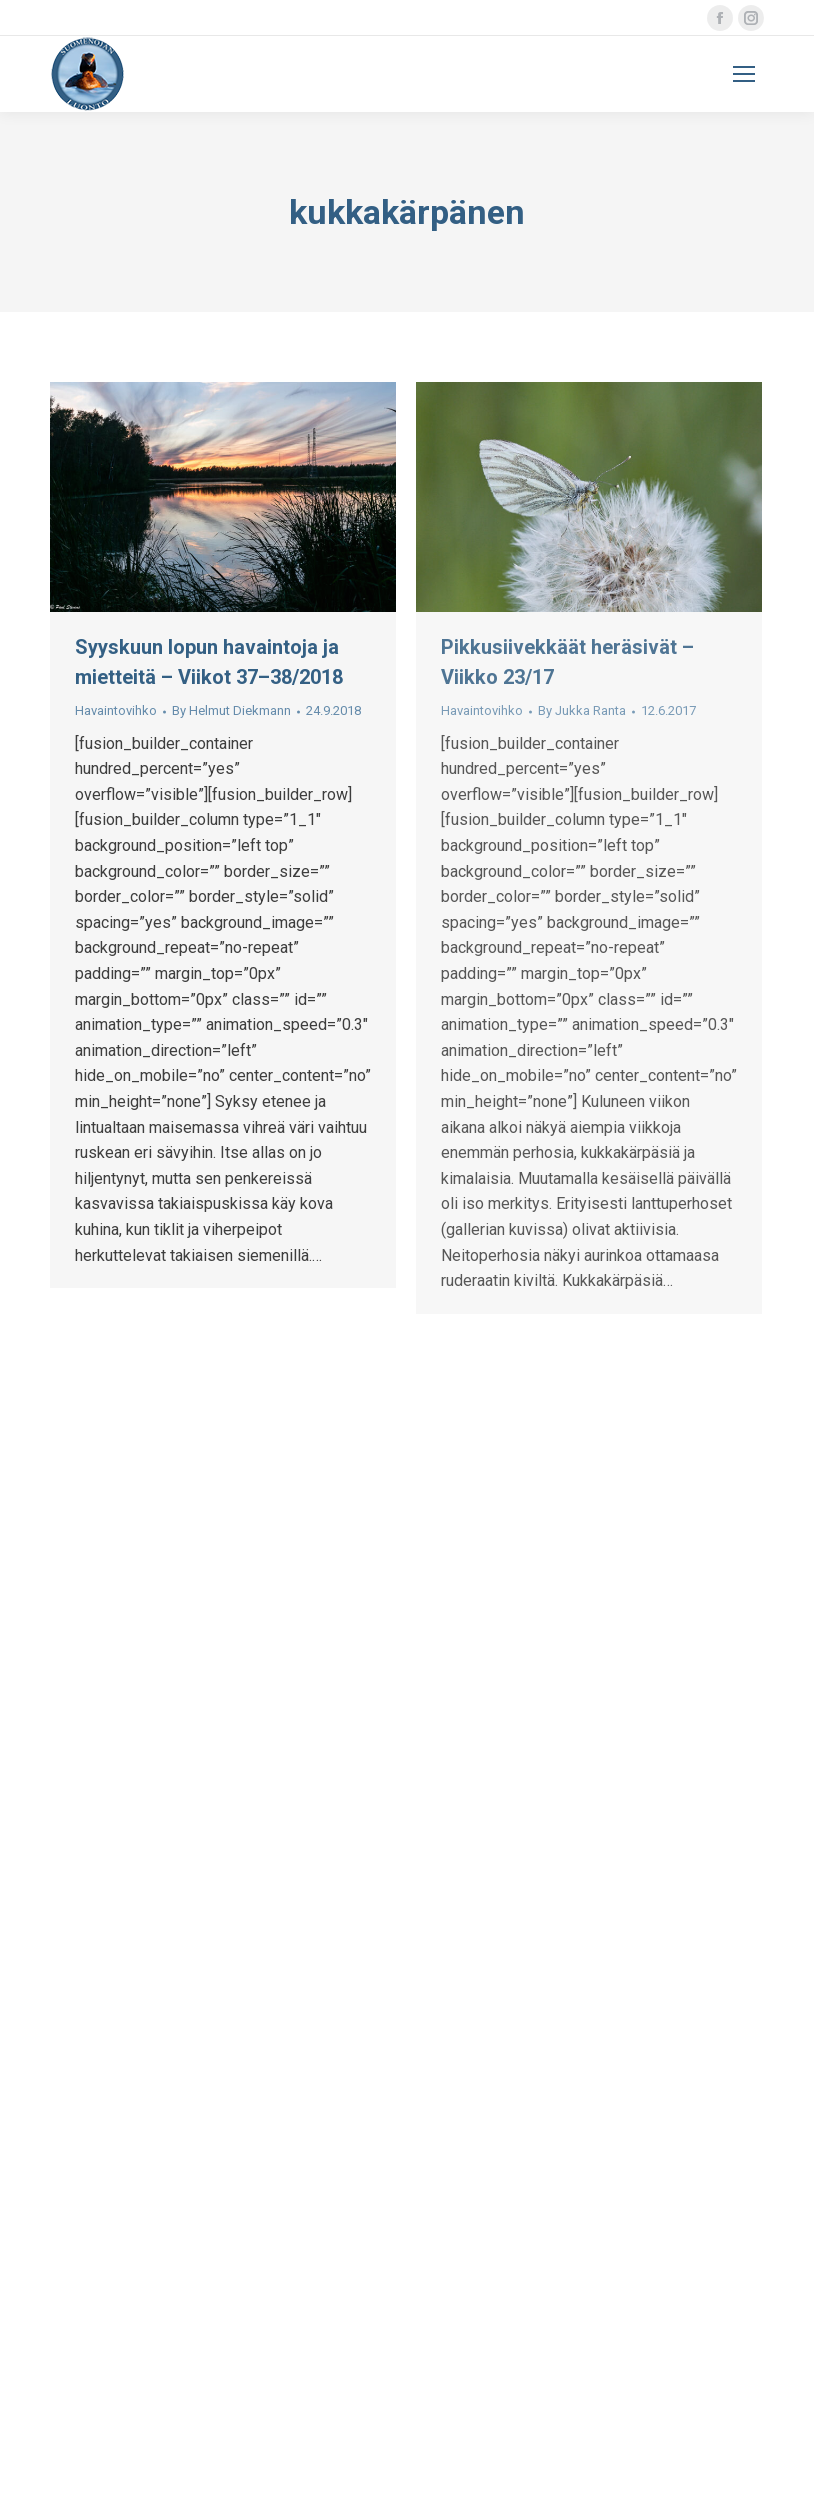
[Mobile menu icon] (744, 74)
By (231, 710)
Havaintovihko (116, 710)
